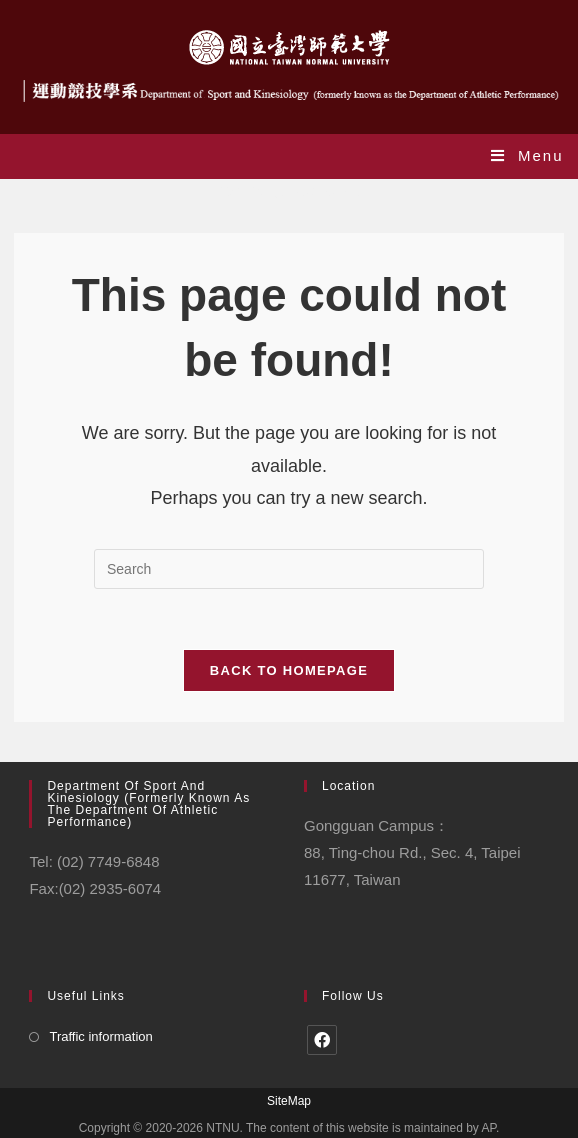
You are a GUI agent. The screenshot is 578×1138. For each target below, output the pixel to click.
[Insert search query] (289, 569)
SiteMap (289, 1101)
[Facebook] (322, 1040)
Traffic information (100, 1036)
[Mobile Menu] (527, 155)
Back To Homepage (289, 670)
